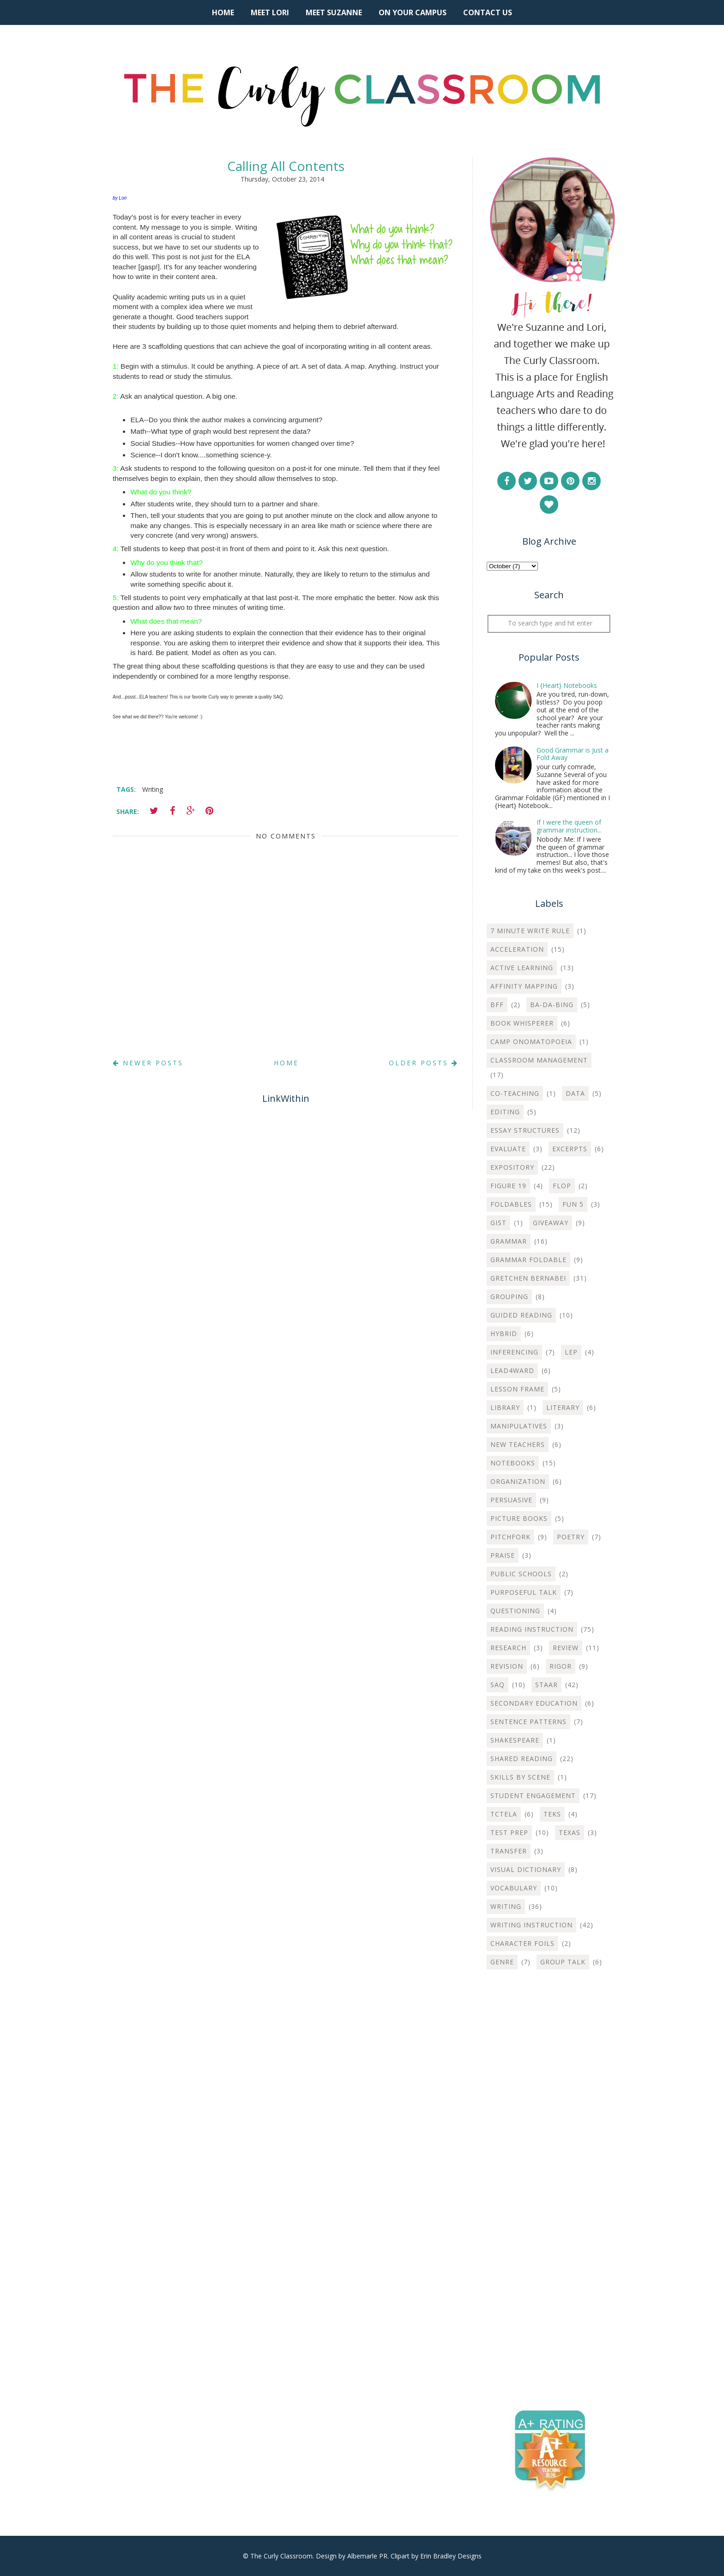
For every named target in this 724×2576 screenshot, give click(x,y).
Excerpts (569, 1148)
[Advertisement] (549, 2125)
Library (505, 1407)
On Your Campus (412, 12)
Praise (502, 1555)
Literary (562, 1407)
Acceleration (517, 949)
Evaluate (508, 1148)
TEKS (552, 1814)
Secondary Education (534, 1703)
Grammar (508, 1241)
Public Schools (521, 1573)
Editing (505, 1111)
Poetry (571, 1536)
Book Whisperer (522, 1023)
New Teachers (517, 1444)
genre (502, 1961)
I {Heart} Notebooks (567, 685)
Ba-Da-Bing (551, 1004)
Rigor (560, 1666)
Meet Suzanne (334, 12)
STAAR (546, 1684)
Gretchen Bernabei (528, 1278)
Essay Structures (525, 1130)
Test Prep (509, 1832)
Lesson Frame (517, 1389)
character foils (522, 1943)
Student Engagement (533, 1795)
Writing (152, 789)
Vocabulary (513, 1887)
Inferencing (514, 1352)
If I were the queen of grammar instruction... (569, 826)
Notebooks (512, 1462)
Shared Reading (521, 1758)
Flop (562, 1185)
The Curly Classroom (281, 2556)
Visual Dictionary (525, 1869)
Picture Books (519, 1518)
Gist (498, 1222)
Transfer (508, 1851)
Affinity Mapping (524, 986)
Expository (512, 1167)
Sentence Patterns (528, 1721)
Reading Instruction (531, 1629)
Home (223, 12)
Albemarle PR (367, 2556)
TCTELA (503, 1814)
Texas (569, 1832)
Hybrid (503, 1333)
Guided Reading (521, 1315)
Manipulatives (518, 1426)
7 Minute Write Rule (530, 930)
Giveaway (550, 1222)
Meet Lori (270, 12)
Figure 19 (508, 1185)
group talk (562, 1961)
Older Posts (424, 1062)
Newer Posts (148, 1062)
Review (566, 1647)
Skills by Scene (520, 1777)
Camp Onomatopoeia (531, 1041)
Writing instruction (531, 1924)
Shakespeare (514, 1740)
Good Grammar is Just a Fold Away (573, 754)
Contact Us (487, 12)
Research (508, 1647)
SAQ (497, 1684)
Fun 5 (573, 1204)
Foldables (511, 1204)
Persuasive (511, 1499)
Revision (506, 1666)
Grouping (509, 1296)
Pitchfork (510, 1536)
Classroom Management (539, 1060)
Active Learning (521, 967)
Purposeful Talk (523, 1592)
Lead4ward (512, 1370)
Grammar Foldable (528, 1259)
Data (575, 1093)
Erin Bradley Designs (451, 2556)
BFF (497, 1004)
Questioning (515, 1610)
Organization (517, 1481)
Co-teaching (514, 1093)
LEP (571, 1352)
